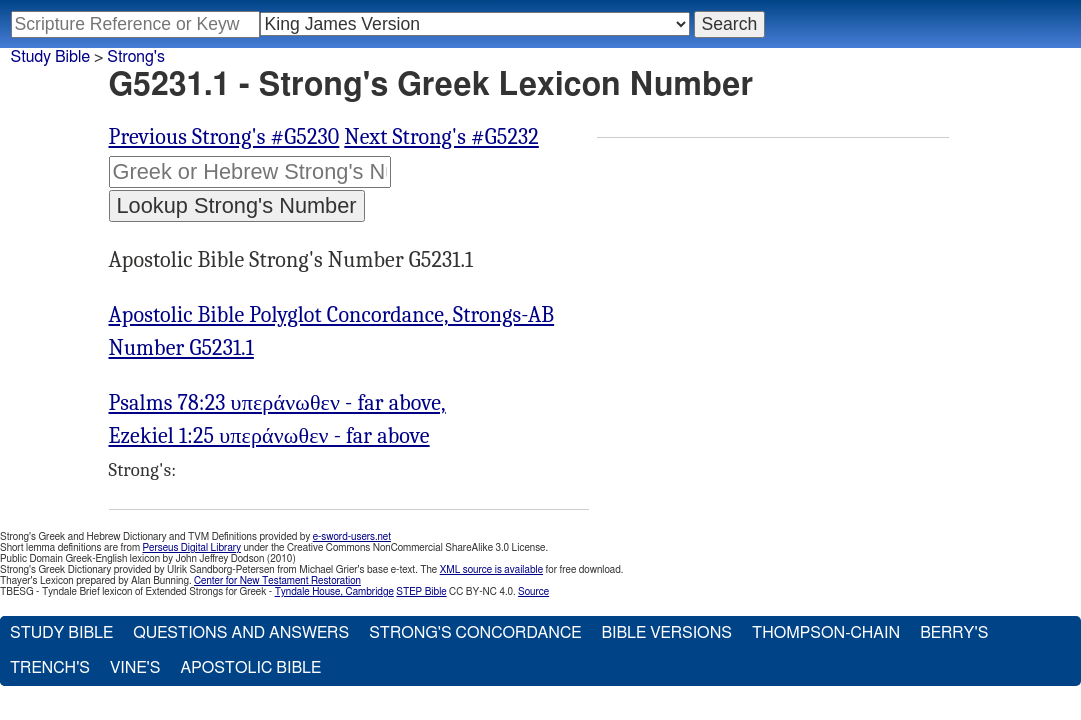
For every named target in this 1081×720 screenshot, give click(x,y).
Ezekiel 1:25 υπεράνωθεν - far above (269, 436)
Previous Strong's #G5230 (224, 137)
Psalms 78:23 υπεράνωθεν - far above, (277, 403)
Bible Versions (666, 633)
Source (533, 592)
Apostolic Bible (250, 668)
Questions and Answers (241, 633)
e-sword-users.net (352, 537)
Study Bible (50, 57)
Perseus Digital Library (192, 548)
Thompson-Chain (826, 633)
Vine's (135, 668)
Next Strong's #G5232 (441, 137)
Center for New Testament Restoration (277, 581)
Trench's (50, 668)
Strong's (136, 57)
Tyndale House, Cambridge (334, 592)
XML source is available (491, 570)
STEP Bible (421, 592)
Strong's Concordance (475, 633)
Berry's (954, 633)
